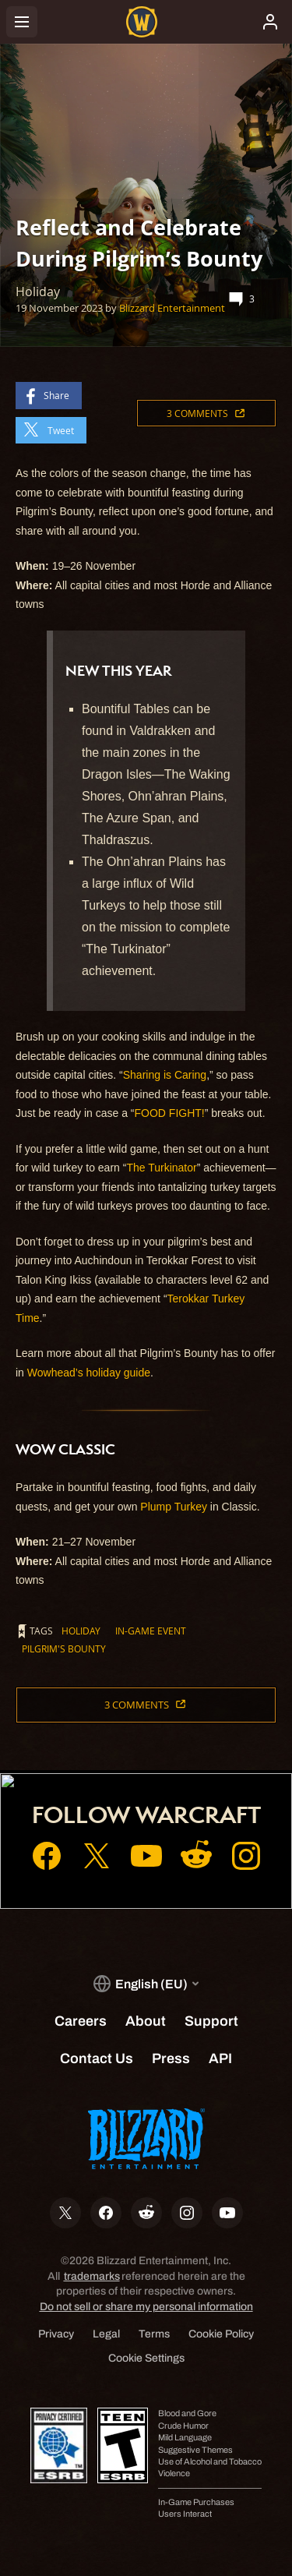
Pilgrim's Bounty (64, 1648)
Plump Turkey (173, 1506)
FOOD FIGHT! (170, 1113)
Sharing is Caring (164, 1075)
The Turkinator (161, 1167)
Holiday (81, 1630)
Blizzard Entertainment (172, 308)
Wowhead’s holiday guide (88, 1372)
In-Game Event (150, 1630)
